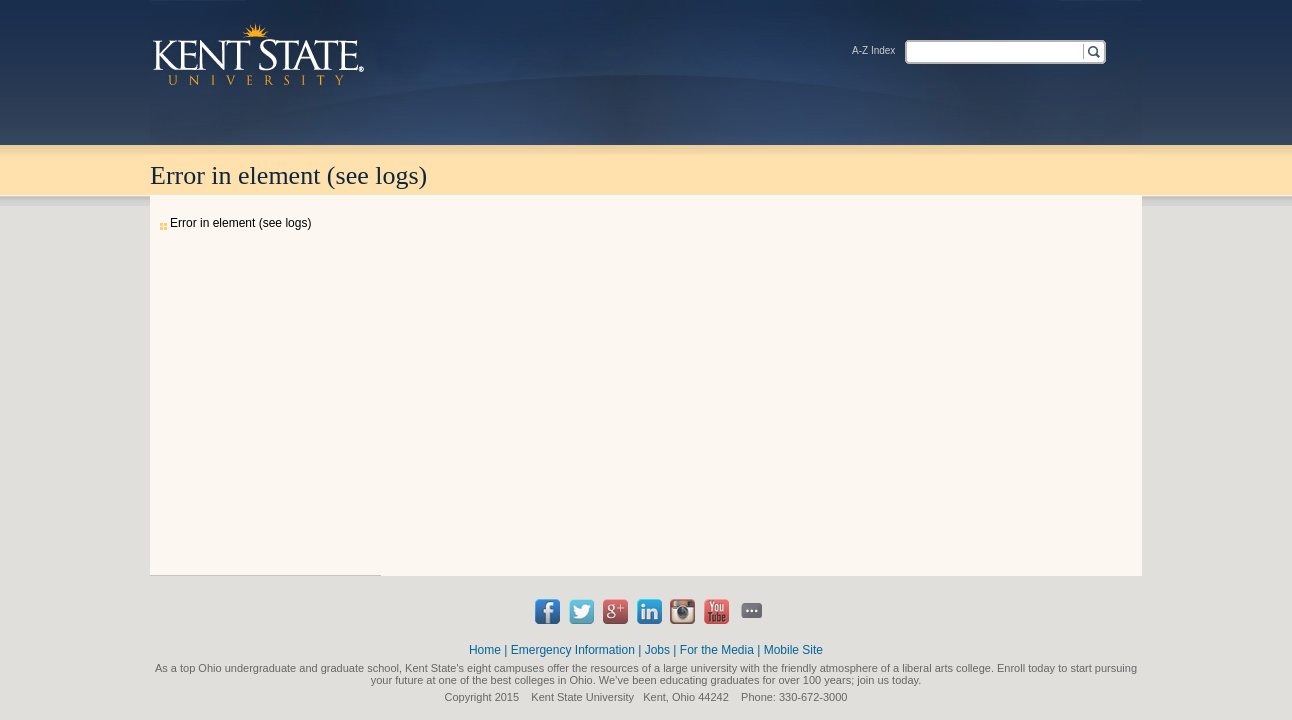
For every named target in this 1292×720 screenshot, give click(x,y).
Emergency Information (573, 650)
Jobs (657, 650)
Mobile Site (793, 650)
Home (485, 650)
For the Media (717, 650)
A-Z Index (873, 50)
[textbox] (993, 51)
